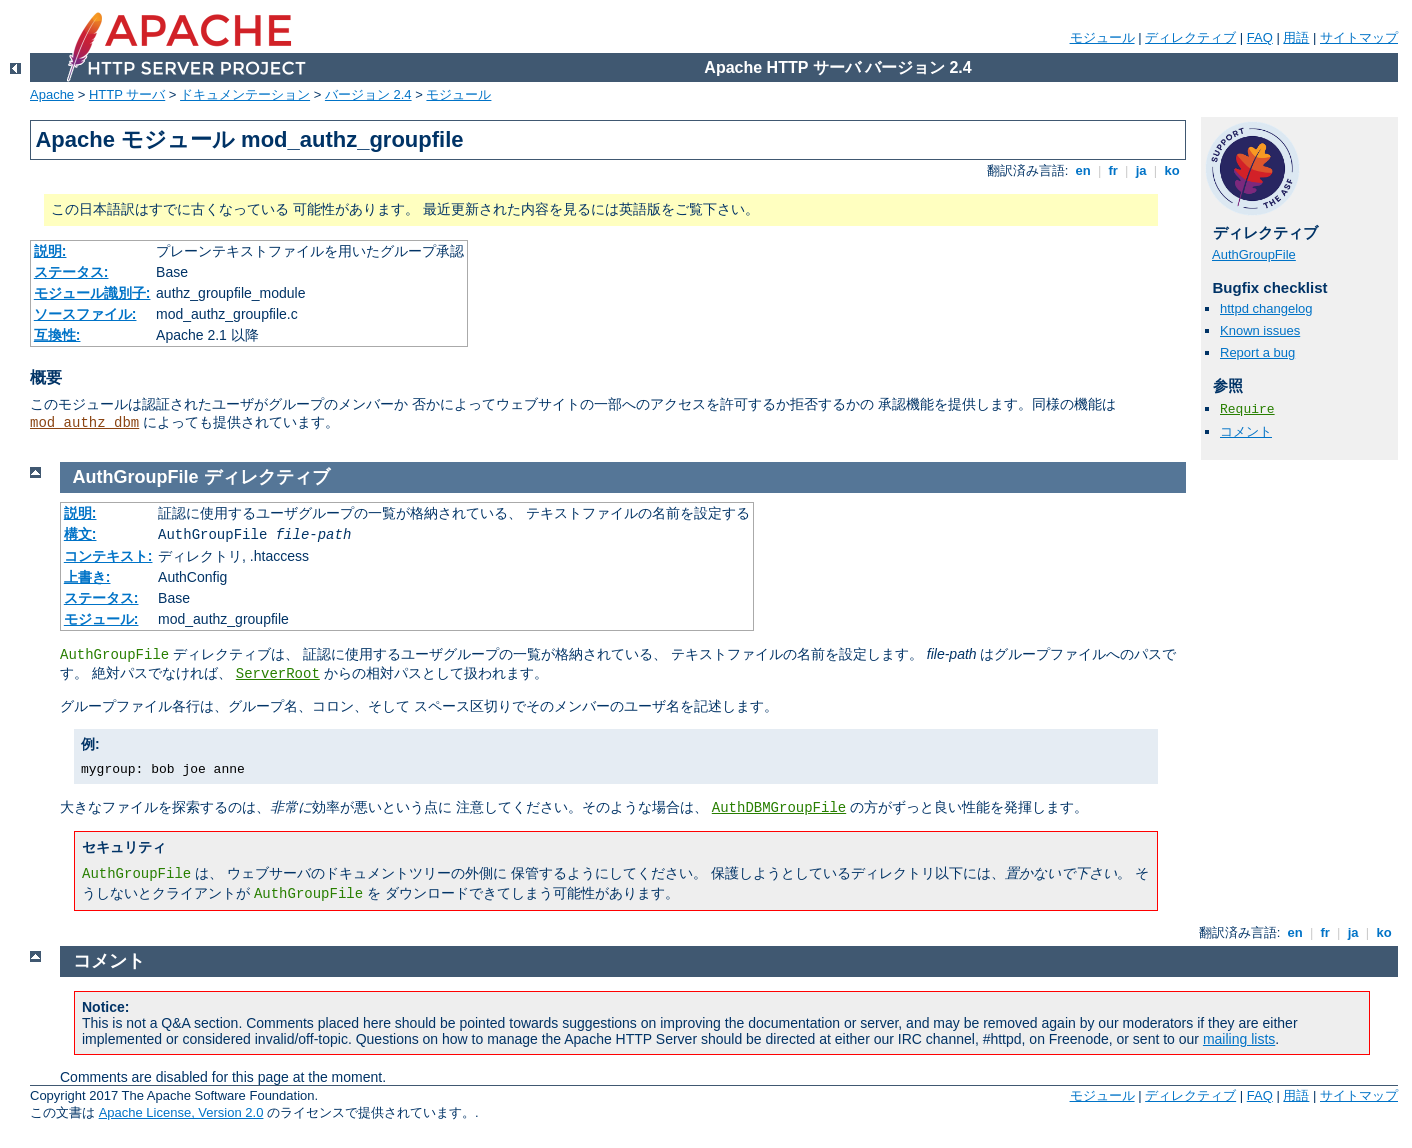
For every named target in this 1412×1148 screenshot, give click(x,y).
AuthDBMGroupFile (779, 808)
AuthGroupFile (1254, 254)
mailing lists (1239, 1039)
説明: (50, 251)
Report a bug (1257, 352)
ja (1141, 170)
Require (1247, 409)
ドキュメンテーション (245, 94)
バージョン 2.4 (368, 94)
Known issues (1260, 330)
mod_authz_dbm (84, 423)
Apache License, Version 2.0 (181, 1112)
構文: (80, 534)
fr (1113, 170)
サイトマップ (1359, 37)
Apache (52, 94)
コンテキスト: (108, 556)
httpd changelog (1266, 308)
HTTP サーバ (127, 94)
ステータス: (71, 272)
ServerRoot (278, 674)
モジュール (1102, 37)
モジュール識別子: (92, 293)
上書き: (87, 577)
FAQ (1260, 37)
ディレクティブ (1190, 37)
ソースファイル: (85, 314)
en (1083, 170)
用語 (1296, 37)
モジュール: (101, 619)
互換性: (57, 335)
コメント (1246, 431)
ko (1172, 170)
